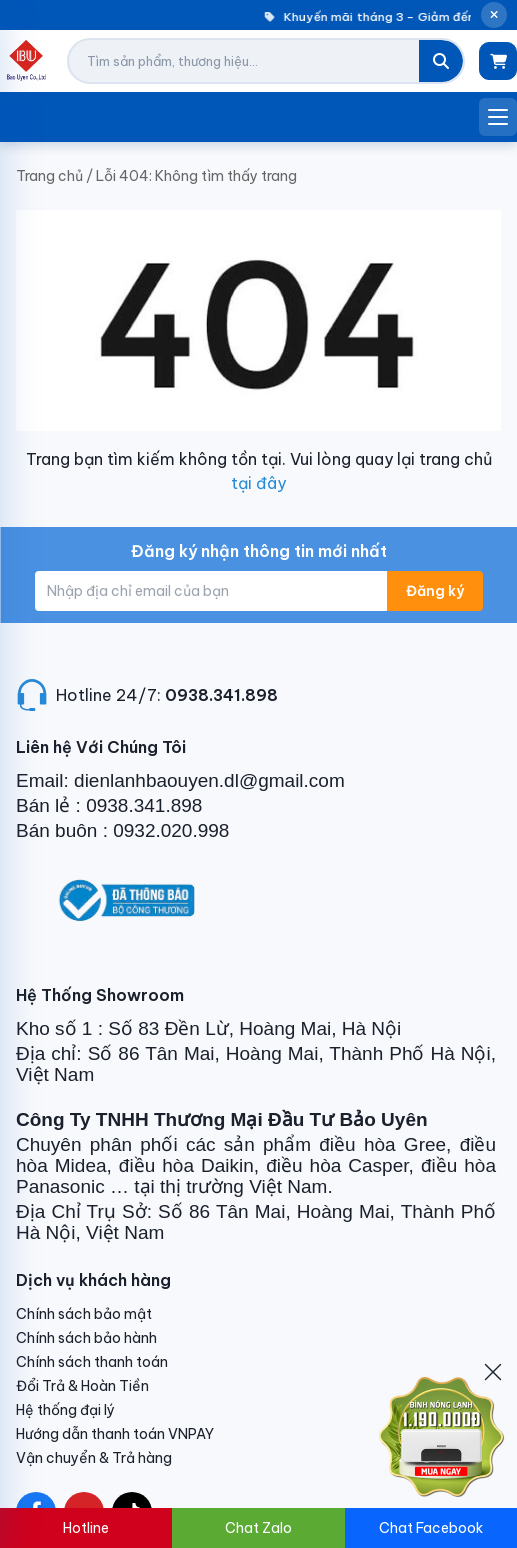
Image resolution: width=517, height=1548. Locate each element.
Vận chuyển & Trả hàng (94, 1458)
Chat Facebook (431, 1528)
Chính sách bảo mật (84, 1314)
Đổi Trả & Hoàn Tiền (82, 1386)
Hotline (86, 1528)
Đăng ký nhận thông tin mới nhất (259, 551)
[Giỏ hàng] (498, 61)
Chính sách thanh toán (92, 1362)
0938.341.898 (221, 695)
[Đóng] (493, 1372)
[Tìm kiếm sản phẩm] (244, 61)
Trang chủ (49, 176)
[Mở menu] (498, 117)
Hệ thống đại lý (65, 1410)
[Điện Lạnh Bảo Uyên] (26, 61)
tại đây (258, 483)
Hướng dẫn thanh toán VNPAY (115, 1434)
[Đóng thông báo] (494, 15)
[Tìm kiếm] (441, 61)
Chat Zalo (258, 1528)
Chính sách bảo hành (86, 1338)
